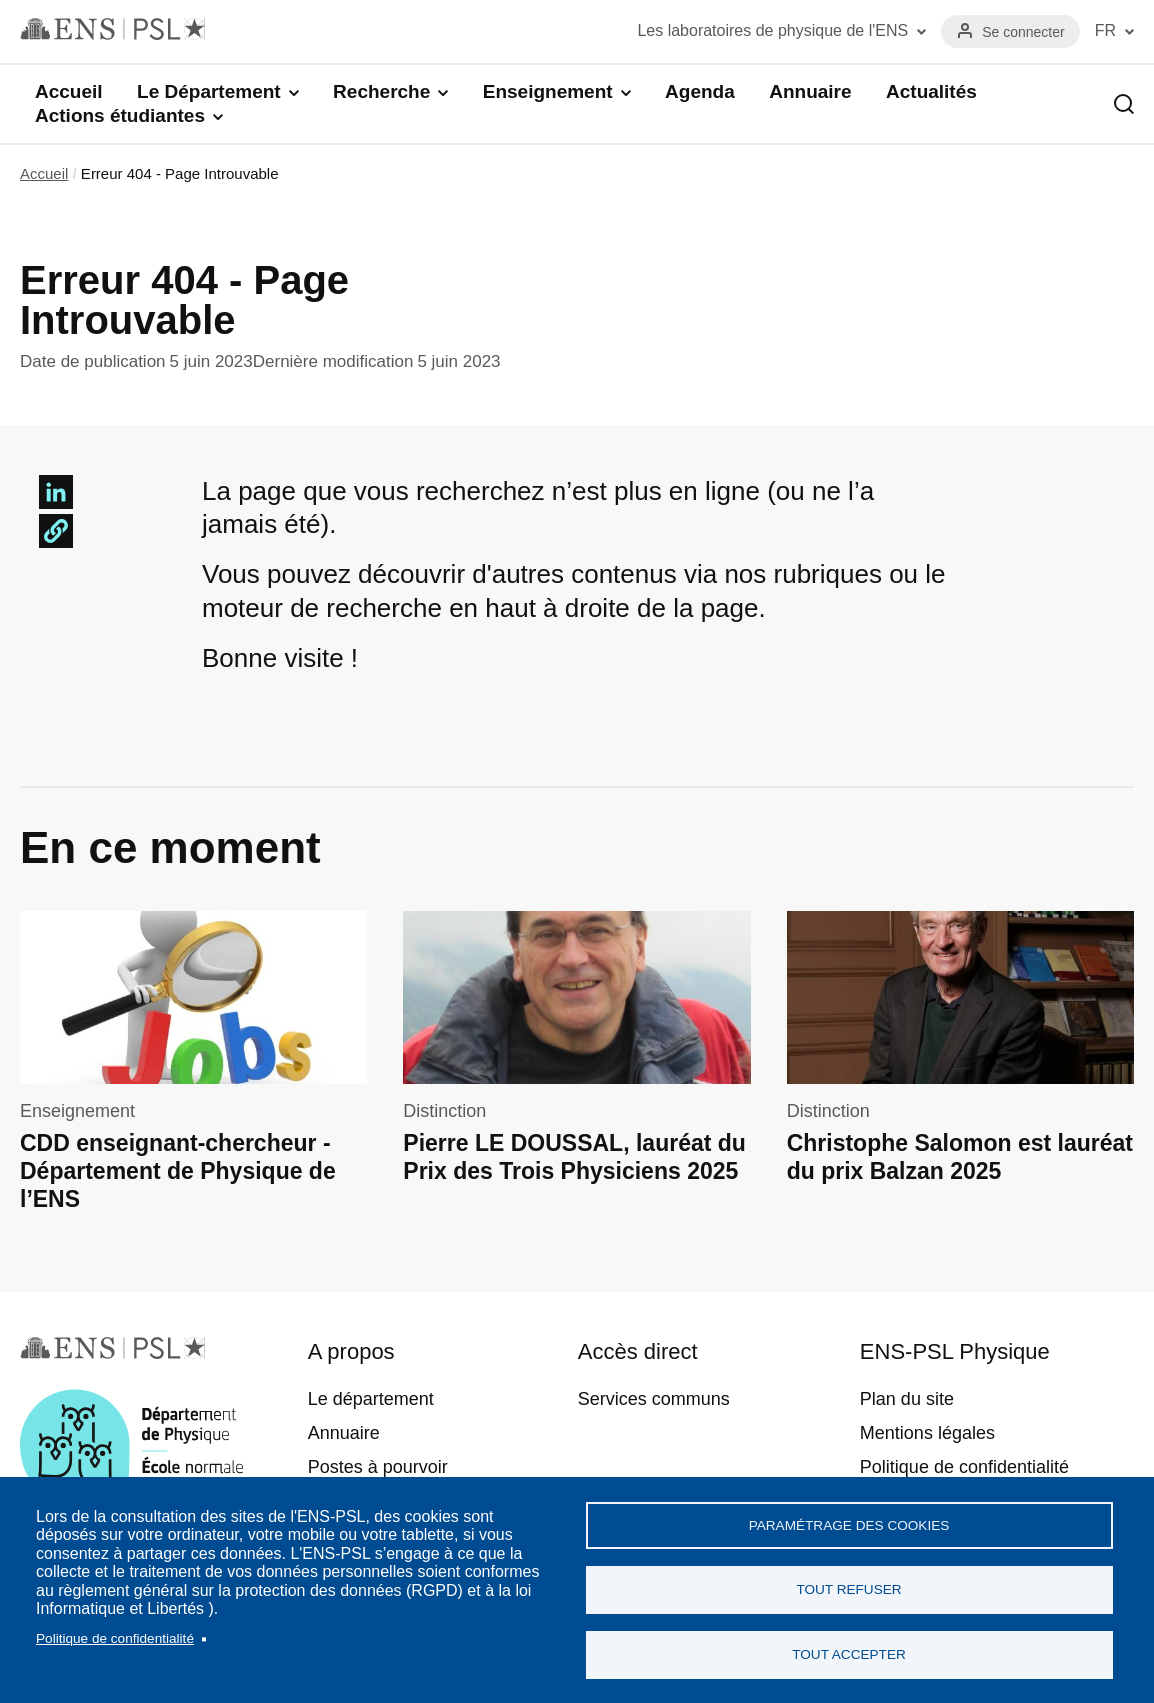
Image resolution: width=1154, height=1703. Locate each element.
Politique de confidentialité (115, 1637)
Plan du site (907, 1399)
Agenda (700, 91)
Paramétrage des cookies (849, 1524)
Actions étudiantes (120, 115)
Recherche (381, 91)
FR (1105, 30)
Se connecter (1023, 32)
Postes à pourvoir (378, 1467)
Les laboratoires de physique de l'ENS (772, 30)
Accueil (69, 91)
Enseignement (548, 91)
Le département (371, 1399)
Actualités (931, 91)
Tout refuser (848, 1589)
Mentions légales (927, 1433)
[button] (56, 531)
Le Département (209, 91)
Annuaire (810, 91)
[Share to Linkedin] (56, 492)
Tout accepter (849, 1654)
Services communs (654, 1399)
